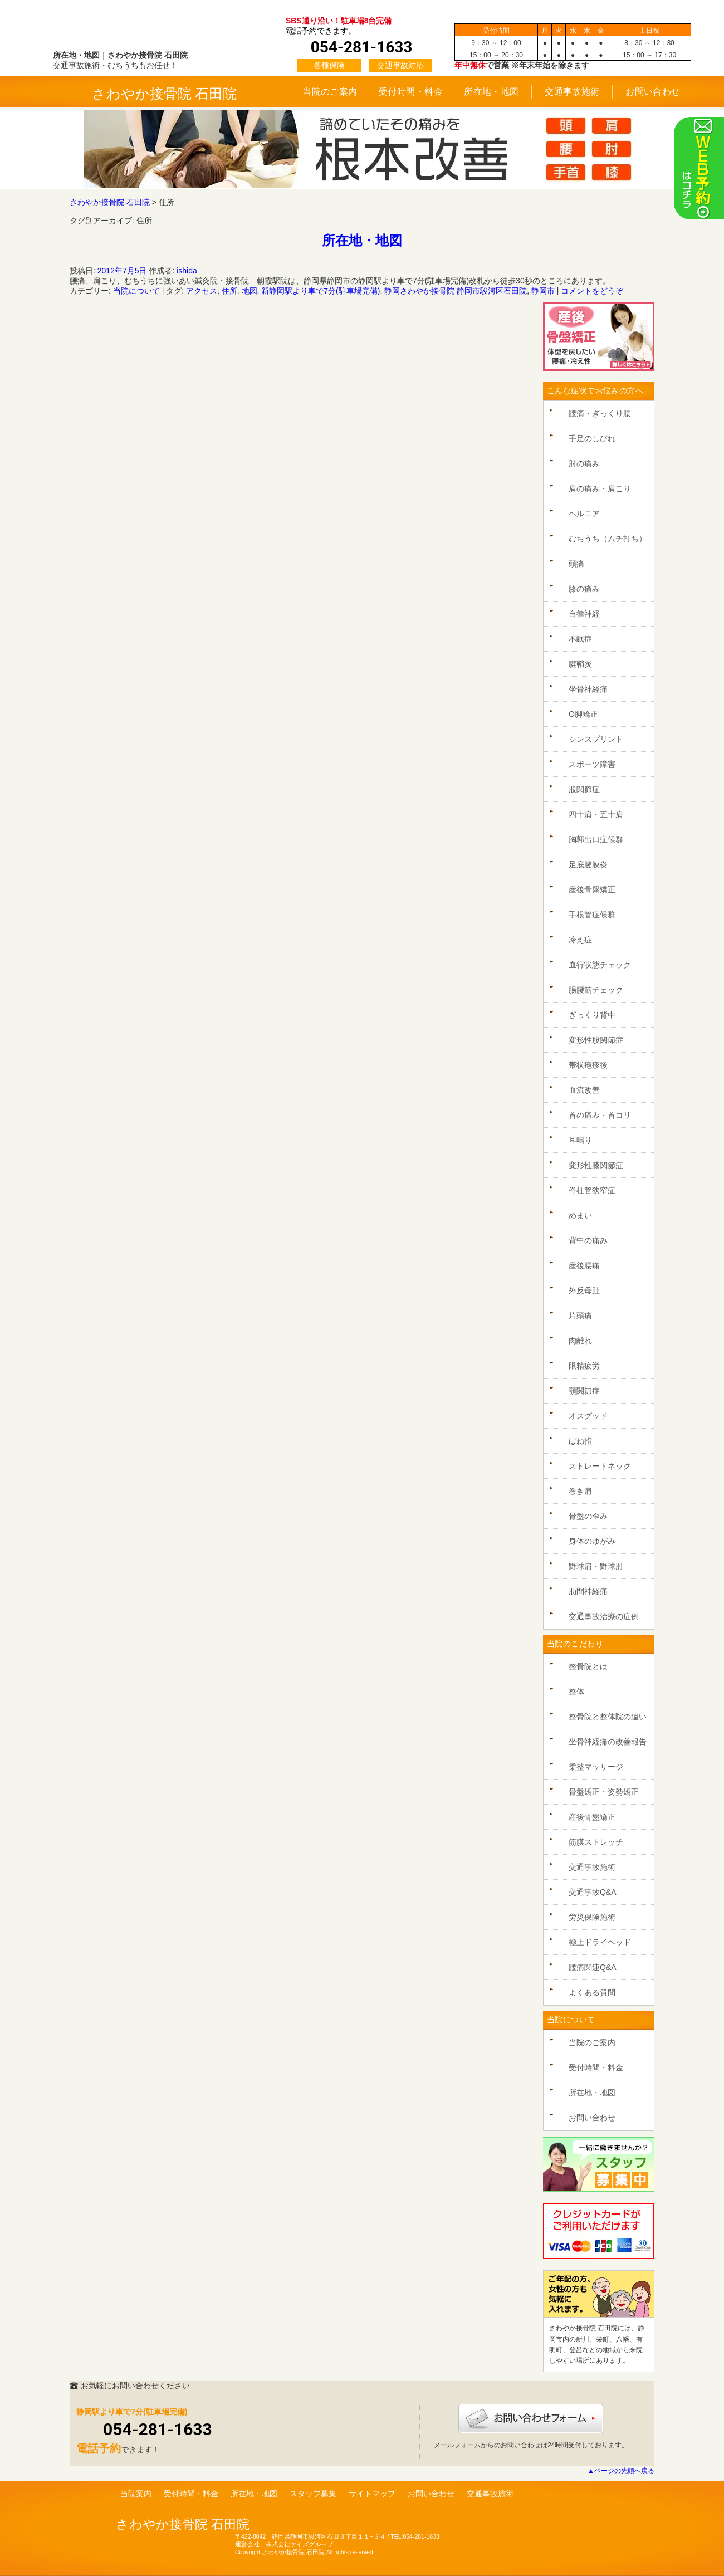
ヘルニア (584, 513)
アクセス (201, 290)
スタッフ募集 (313, 2493)
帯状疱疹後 (588, 1064)
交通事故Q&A (593, 1892)
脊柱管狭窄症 (592, 1190)
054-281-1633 (157, 2429)
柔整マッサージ (596, 1766)
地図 (249, 290)
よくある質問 (592, 1992)
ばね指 (580, 1440)
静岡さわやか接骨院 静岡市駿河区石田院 (455, 290)
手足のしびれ (592, 438)
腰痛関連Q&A (593, 1967)
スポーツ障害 (592, 764)
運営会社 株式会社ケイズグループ (284, 2544)
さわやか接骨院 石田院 (164, 93)
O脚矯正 (583, 714)
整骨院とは (588, 1666)
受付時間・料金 (411, 91)
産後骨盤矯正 (592, 889)
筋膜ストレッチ (596, 1841)
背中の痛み (588, 1240)
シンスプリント (596, 739)
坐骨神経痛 (588, 689)
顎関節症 (584, 1390)
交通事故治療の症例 (604, 1616)
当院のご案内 (330, 91)
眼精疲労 (584, 1365)
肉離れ (580, 1340)
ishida (187, 270)
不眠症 (580, 638)
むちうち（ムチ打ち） (608, 538)
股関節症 (584, 789)
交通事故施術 (572, 91)
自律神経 (584, 613)
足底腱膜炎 (588, 864)
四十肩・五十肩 (596, 814)
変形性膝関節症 (596, 1165)
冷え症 (580, 939)
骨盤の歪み (588, 1516)
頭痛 (576, 563)
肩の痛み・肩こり (600, 488)
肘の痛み (584, 463)
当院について (136, 290)
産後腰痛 (584, 1265)
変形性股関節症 (596, 1039)
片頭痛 (580, 1315)
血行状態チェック (600, 964)
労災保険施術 (592, 1917)
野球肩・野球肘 (596, 1566)
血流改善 (584, 1090)
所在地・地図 (491, 91)
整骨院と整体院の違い (608, 1716)
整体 (576, 1691)
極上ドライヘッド (600, 1942)
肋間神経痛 (588, 1591)
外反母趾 (584, 1290)
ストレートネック (600, 1465)
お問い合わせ (653, 91)
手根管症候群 (592, 914)
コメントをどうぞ (592, 290)
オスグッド (588, 1415)
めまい (580, 1215)
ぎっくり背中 (592, 1014)
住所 (229, 290)
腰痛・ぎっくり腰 (600, 413)
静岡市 (543, 290)
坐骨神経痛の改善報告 (608, 1741)
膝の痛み (584, 588)
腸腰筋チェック (596, 989)
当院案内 (135, 2493)
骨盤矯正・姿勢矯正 (604, 1791)
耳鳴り (580, 1140)
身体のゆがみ (592, 1541)
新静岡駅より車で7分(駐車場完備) (320, 290)
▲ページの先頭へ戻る (621, 2471)
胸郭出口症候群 (596, 839)
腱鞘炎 (580, 663)
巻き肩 (580, 1491)
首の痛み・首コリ (600, 1115)
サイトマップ (372, 2493)
